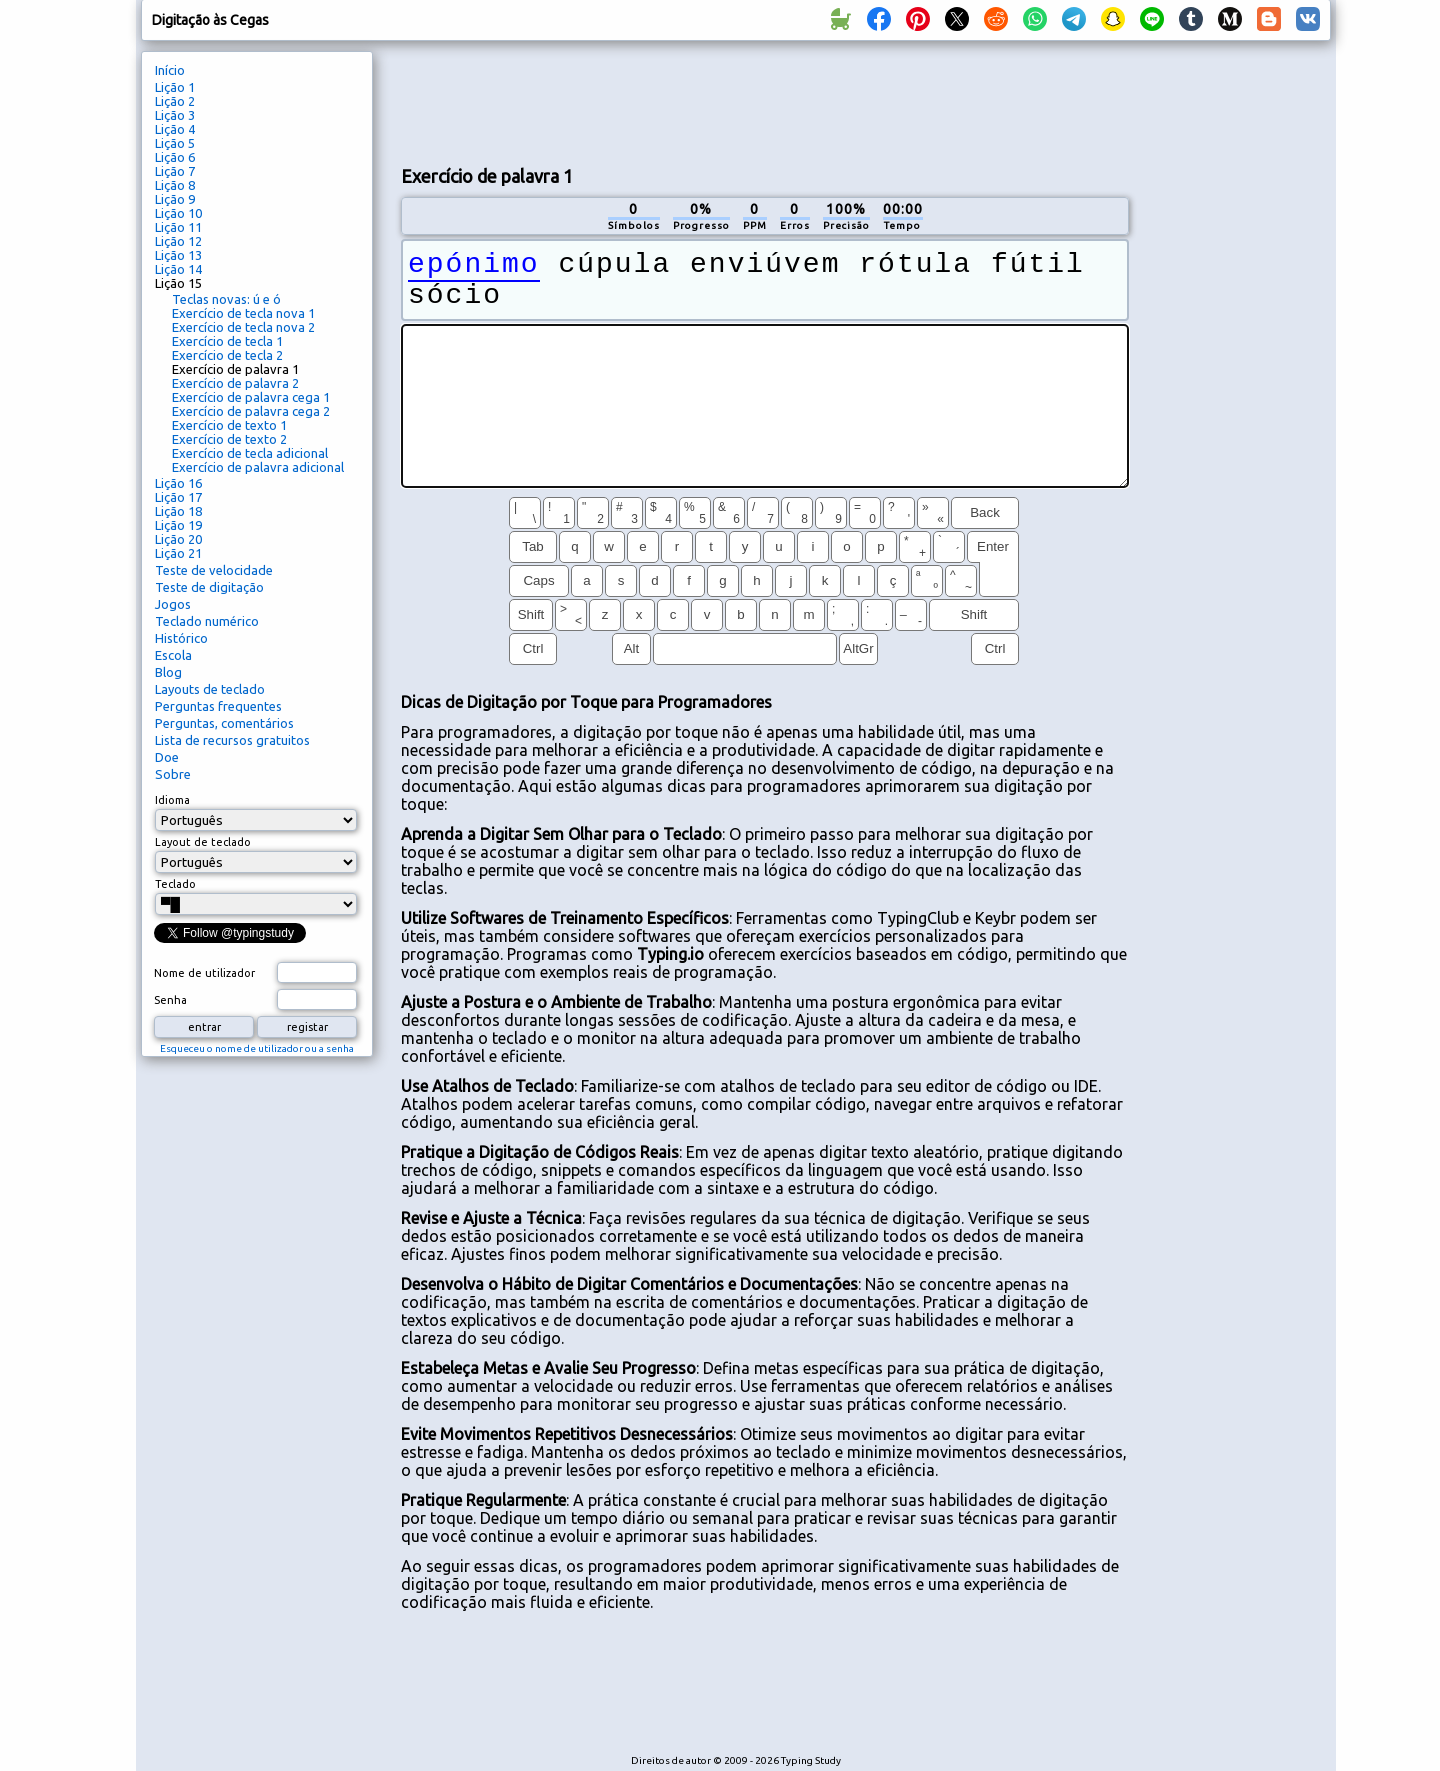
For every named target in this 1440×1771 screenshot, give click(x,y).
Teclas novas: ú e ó (226, 299)
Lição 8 (175, 185)
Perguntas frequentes (218, 706)
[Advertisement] (765, 101)
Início (170, 70)
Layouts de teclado (210, 689)
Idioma (172, 800)
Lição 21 (178, 553)
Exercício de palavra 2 (235, 383)
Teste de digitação (209, 587)
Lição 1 (175, 87)
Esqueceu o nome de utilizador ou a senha (257, 1048)
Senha (170, 1000)
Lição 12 (178, 241)
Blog (168, 672)
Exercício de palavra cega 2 (251, 411)
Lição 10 (178, 213)
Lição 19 (178, 525)
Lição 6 (175, 157)
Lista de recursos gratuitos (232, 740)
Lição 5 (175, 143)
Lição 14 (178, 269)
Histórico (181, 638)
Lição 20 (178, 539)
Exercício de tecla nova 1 (243, 313)
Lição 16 (178, 483)
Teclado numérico (207, 621)
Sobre (173, 774)
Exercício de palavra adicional (258, 467)
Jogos (173, 604)
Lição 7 (175, 171)
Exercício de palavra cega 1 (251, 397)
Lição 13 (178, 255)
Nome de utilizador (204, 973)
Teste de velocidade (214, 570)
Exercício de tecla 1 (227, 341)
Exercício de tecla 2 (227, 355)
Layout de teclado (203, 842)
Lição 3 (175, 115)
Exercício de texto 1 (229, 425)
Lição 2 (175, 101)
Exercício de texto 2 (229, 439)
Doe (167, 757)
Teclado (175, 884)
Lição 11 (178, 227)
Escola (173, 655)
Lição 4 (175, 129)
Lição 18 (178, 511)
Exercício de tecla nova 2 (243, 327)
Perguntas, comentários (224, 723)
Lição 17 (178, 497)
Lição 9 (175, 199)
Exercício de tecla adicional (250, 453)
